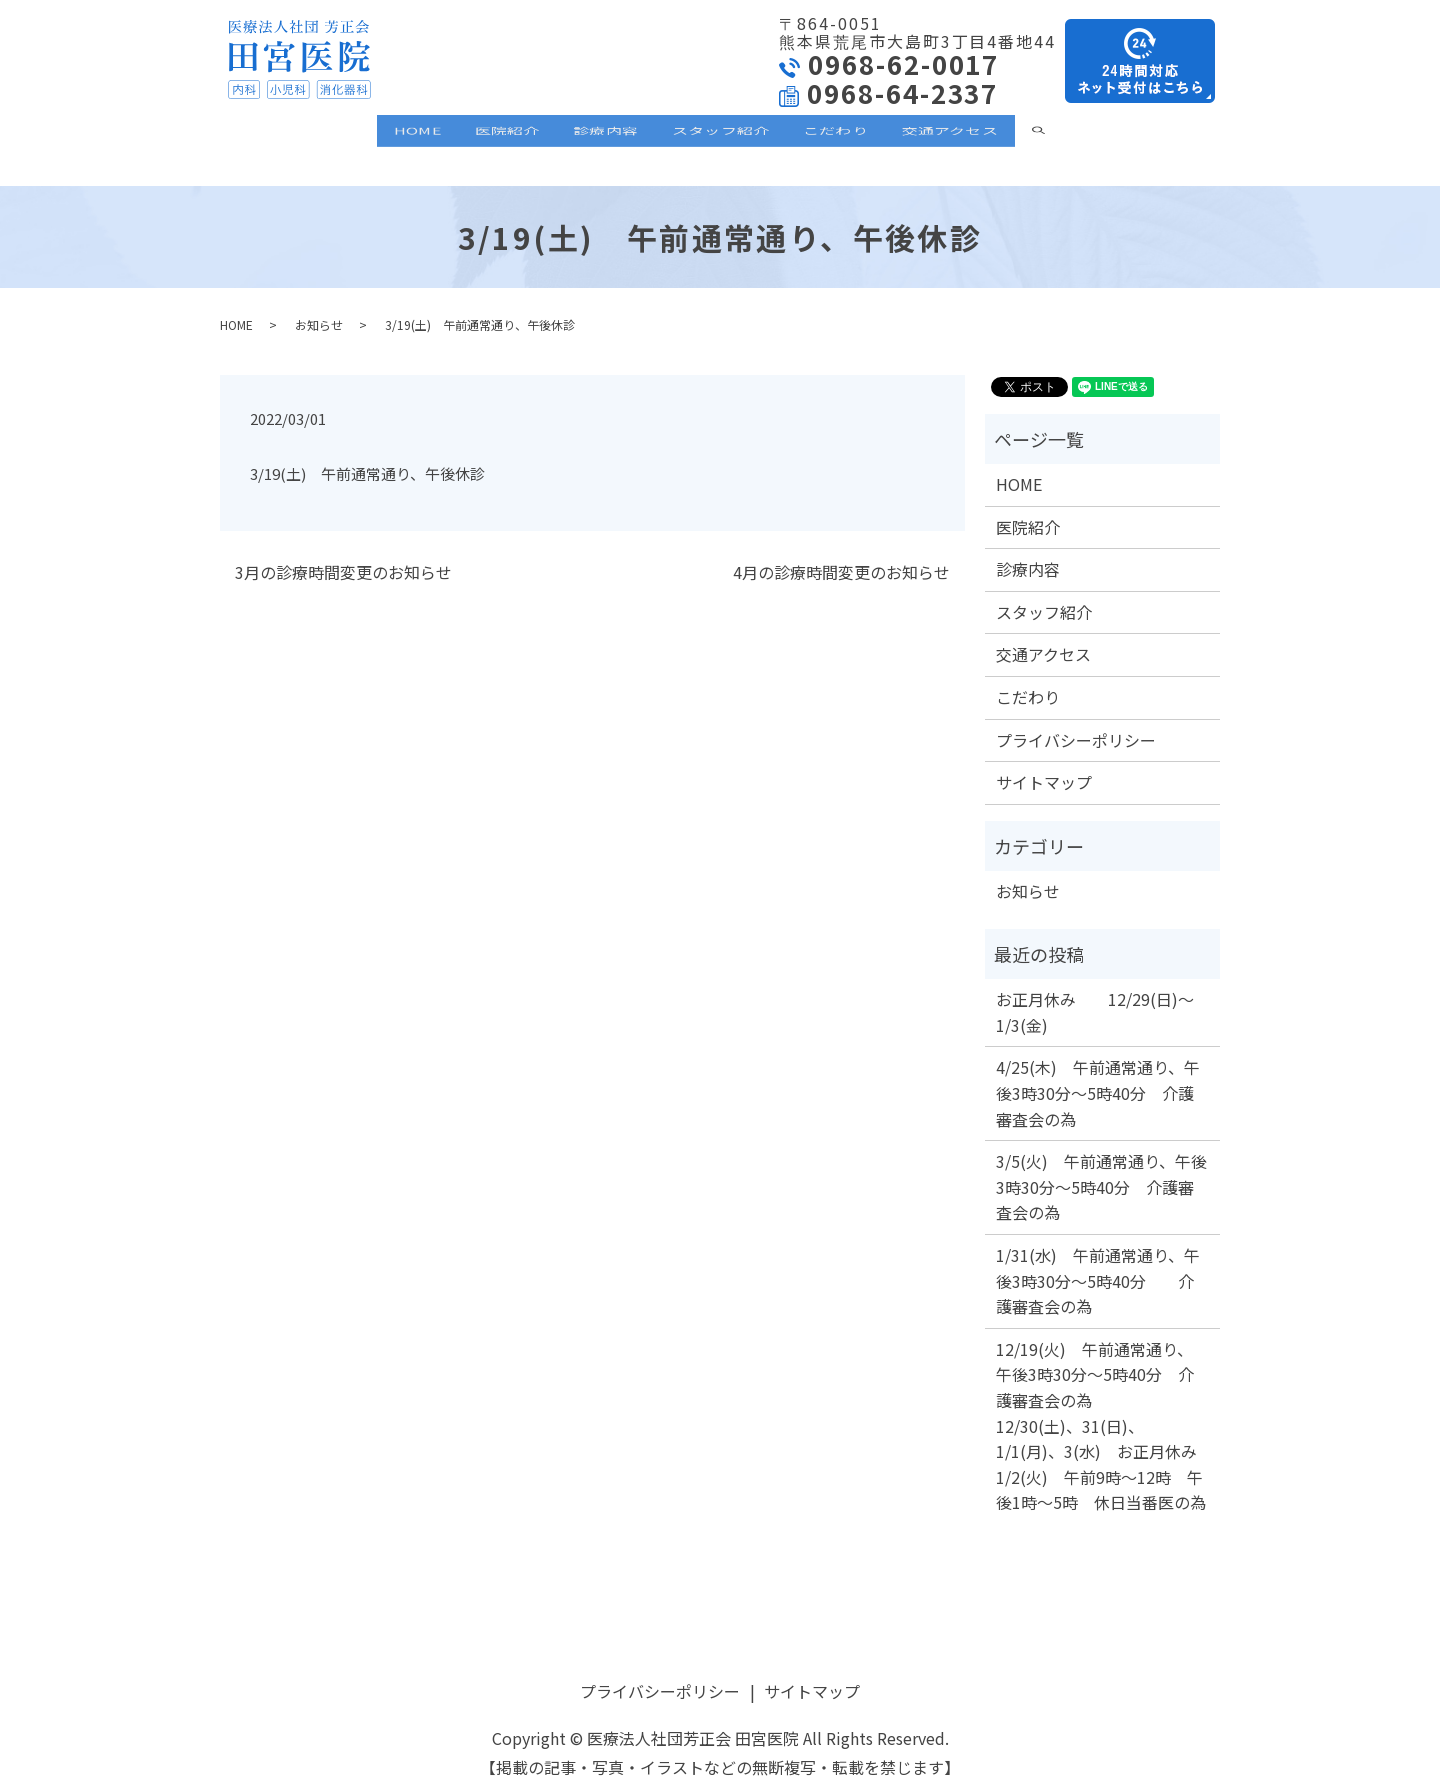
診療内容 (592, 132)
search (1117, 135)
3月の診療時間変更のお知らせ (343, 552)
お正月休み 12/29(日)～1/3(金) (1095, 992)
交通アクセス (1004, 132)
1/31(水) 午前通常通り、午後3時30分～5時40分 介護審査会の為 (1098, 1260)
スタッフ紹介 (730, 132)
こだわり (867, 132)
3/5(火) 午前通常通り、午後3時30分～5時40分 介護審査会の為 (1101, 1166)
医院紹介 (472, 132)
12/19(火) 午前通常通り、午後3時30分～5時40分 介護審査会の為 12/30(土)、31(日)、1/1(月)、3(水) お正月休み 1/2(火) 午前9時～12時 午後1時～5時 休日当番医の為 (1101, 1406)
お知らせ (319, 304)
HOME (362, 132)
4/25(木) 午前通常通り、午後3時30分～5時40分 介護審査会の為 (1098, 1072)
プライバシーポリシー (1076, 720)
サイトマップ (1044, 762)
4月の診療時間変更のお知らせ (841, 552)
